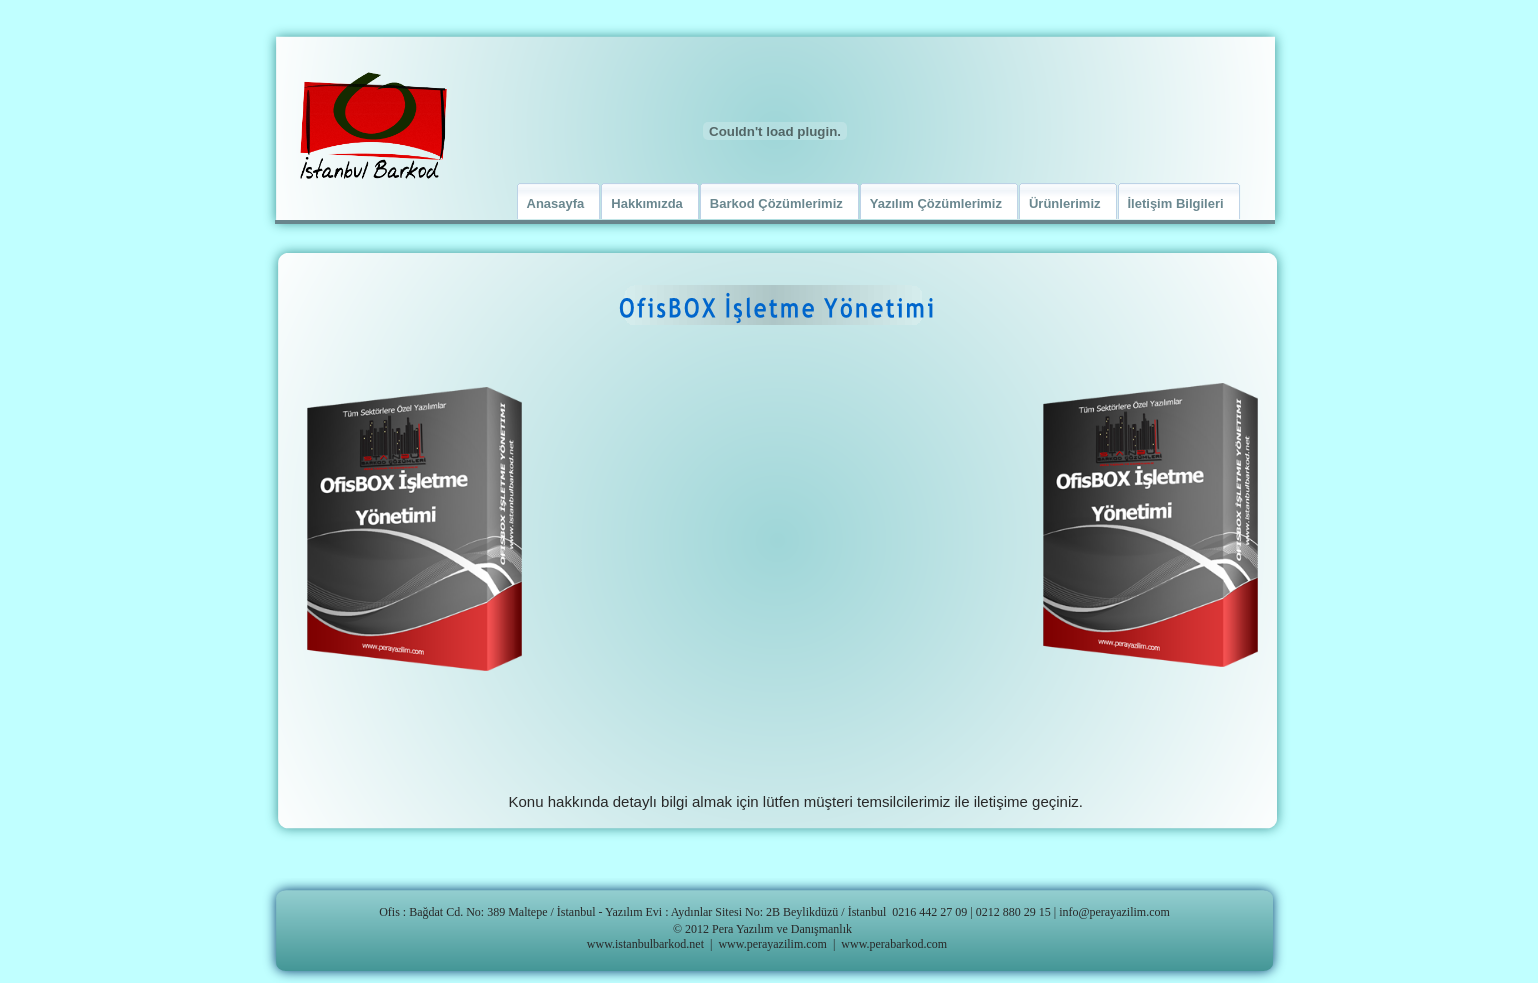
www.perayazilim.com (772, 944)
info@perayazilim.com (1114, 912)
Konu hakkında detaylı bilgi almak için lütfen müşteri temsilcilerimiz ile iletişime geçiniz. (796, 801)
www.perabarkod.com (894, 944)
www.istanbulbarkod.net (645, 944)
